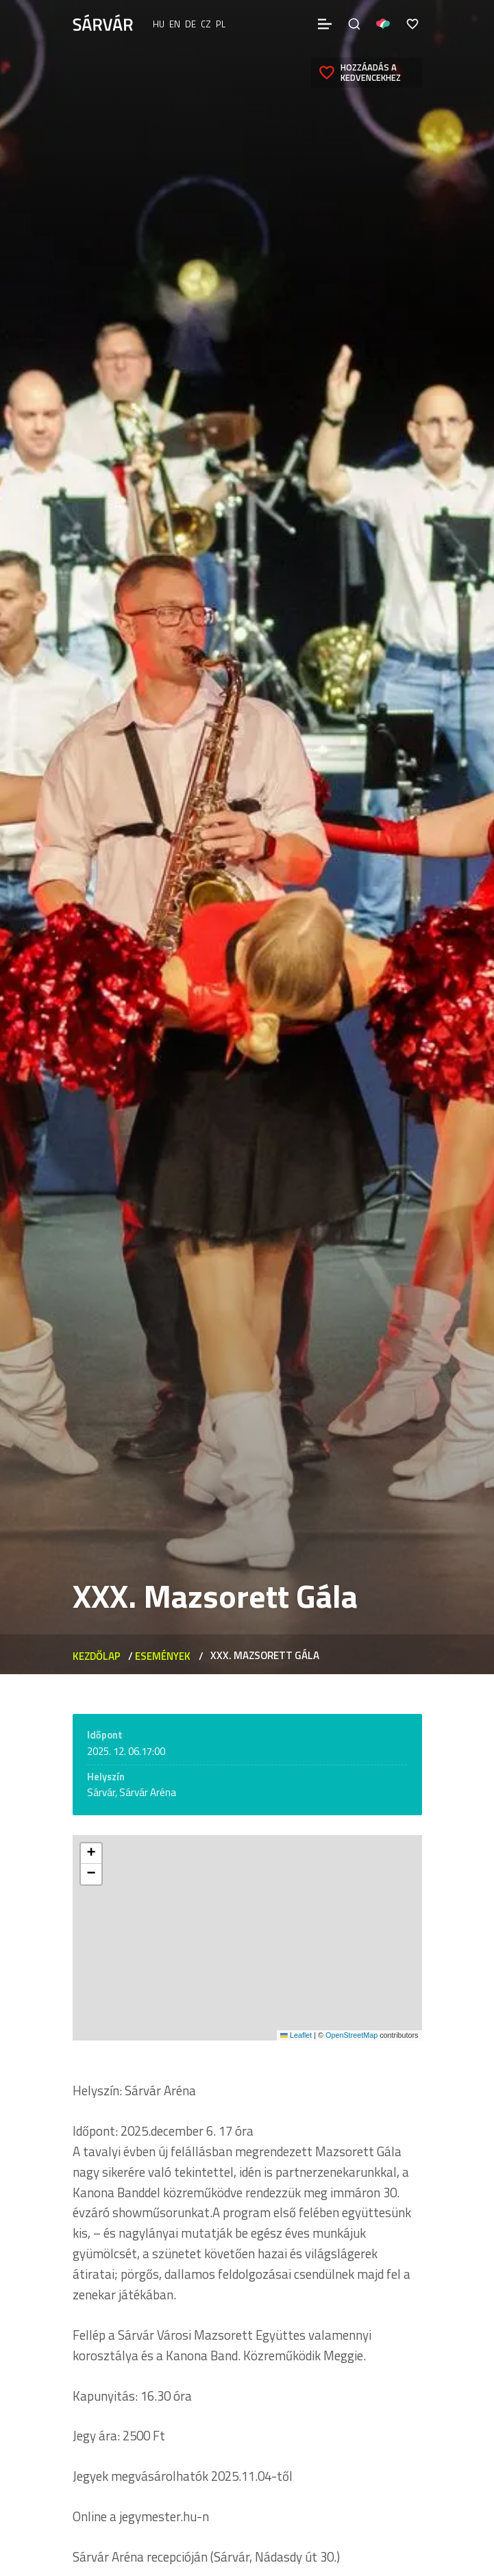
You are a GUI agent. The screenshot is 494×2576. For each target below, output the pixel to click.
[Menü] (324, 24)
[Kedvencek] (412, 24)
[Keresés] (354, 24)
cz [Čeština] (206, 24)
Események (162, 1656)
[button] (91, 1853)
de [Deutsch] (190, 24)
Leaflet (296, 2035)
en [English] (174, 24)
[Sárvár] (103, 22)
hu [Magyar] (158, 24)
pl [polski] (220, 24)
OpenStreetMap (351, 2035)
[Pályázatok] (383, 24)
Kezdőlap (97, 1656)
